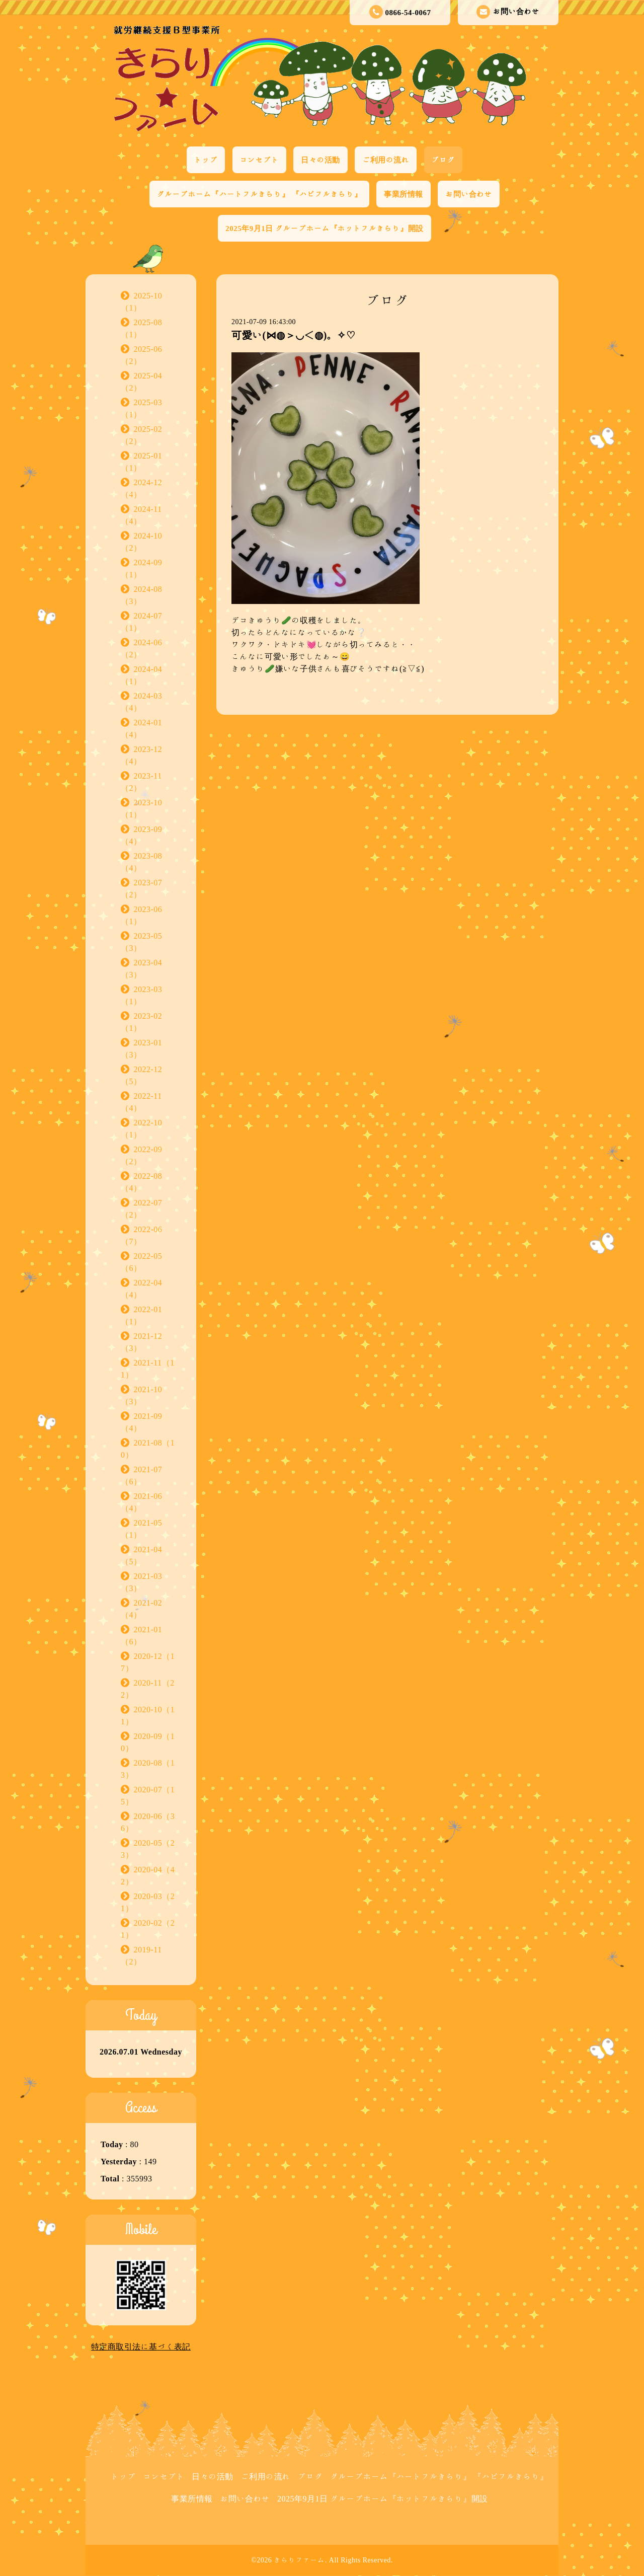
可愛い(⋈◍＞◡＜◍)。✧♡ (293, 335)
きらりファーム (299, 2559)
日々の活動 (320, 160)
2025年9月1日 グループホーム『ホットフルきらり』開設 (324, 228)
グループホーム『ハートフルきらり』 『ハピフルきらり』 (259, 194)
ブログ (443, 160)
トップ (206, 160)
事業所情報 (403, 194)
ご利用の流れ (385, 160)
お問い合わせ (507, 12)
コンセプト (259, 160)
